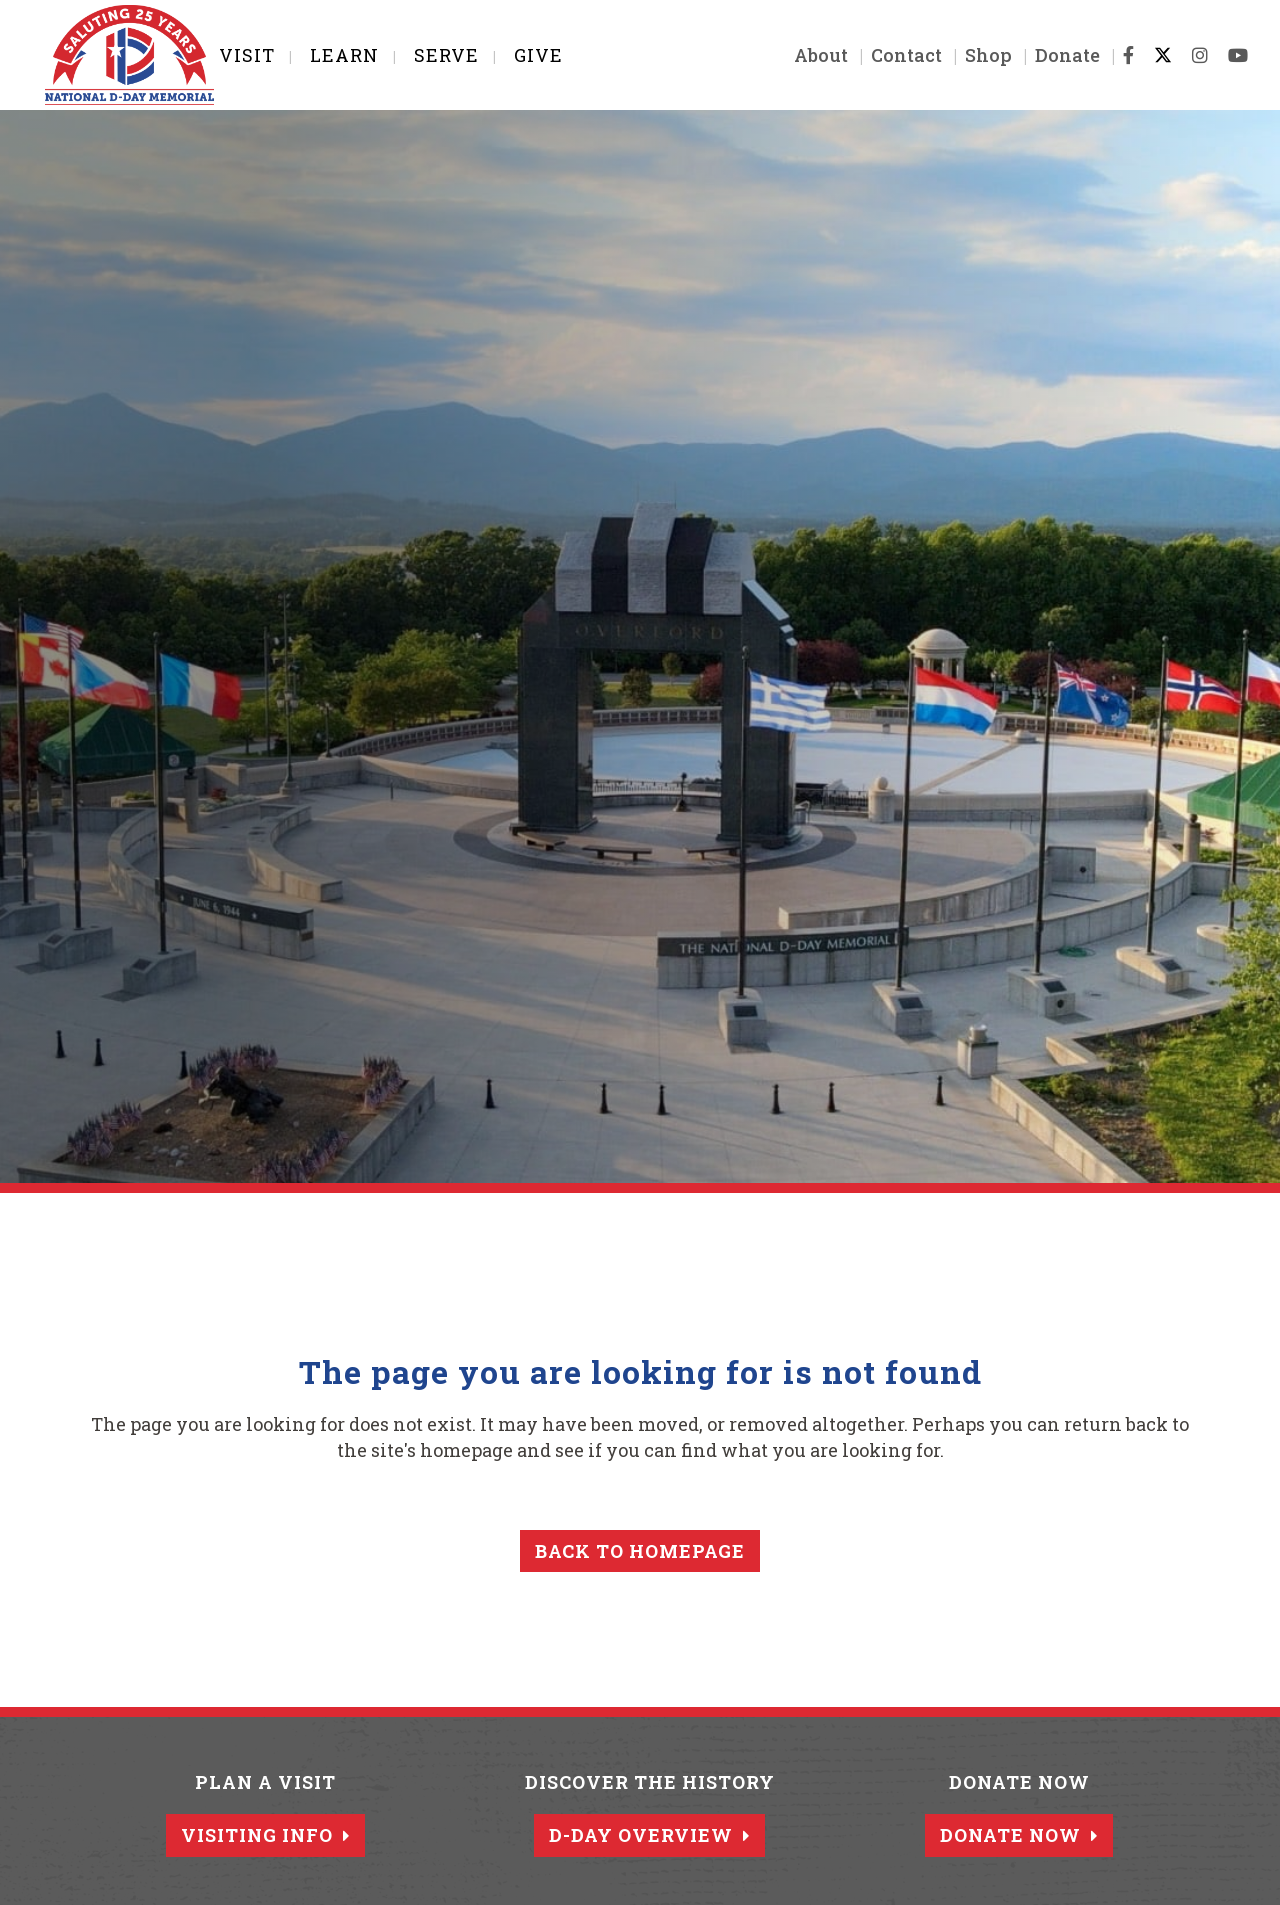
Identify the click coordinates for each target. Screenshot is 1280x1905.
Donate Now (1019, 1835)
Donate (1046, 55)
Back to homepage (640, 1551)
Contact (885, 55)
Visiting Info (265, 1835)
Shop (967, 55)
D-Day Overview (649, 1835)
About (800, 55)
